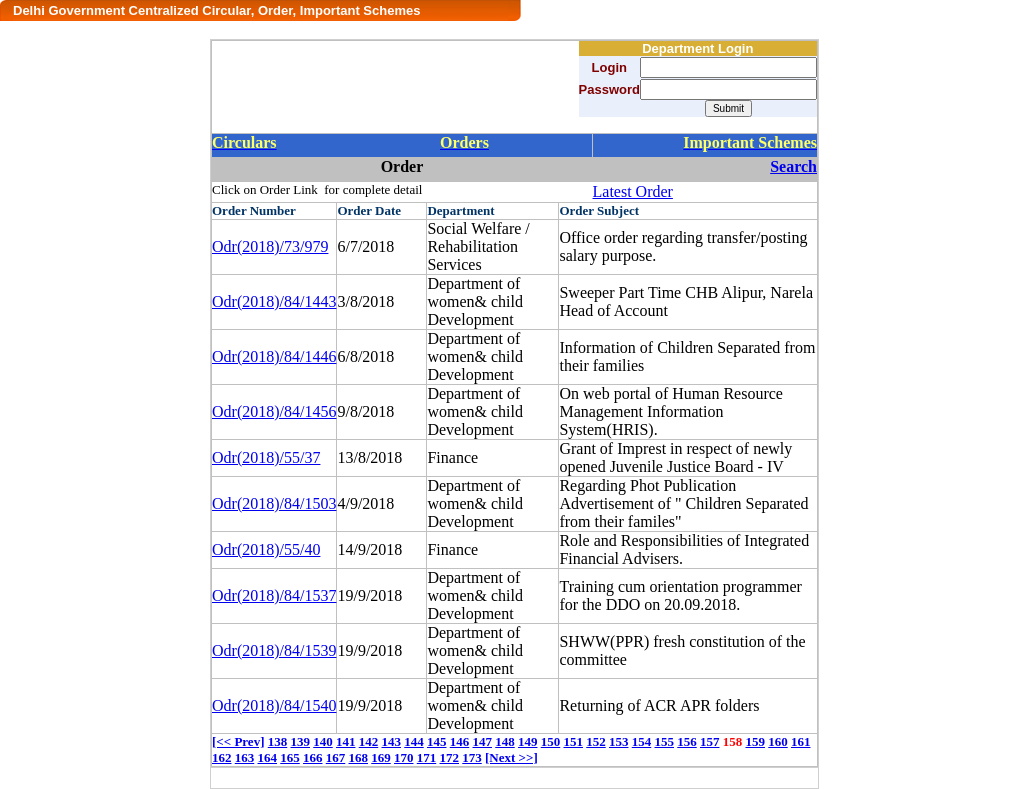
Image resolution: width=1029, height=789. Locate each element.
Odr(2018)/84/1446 (274, 356)
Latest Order (633, 191)
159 (755, 741)
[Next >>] (511, 757)
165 (290, 757)
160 (778, 741)
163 (245, 757)
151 (573, 741)
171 (427, 757)
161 (801, 741)
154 (642, 741)
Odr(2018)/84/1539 (274, 650)
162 (222, 757)
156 (687, 741)
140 (323, 741)
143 (391, 741)
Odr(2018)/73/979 (270, 246)
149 (528, 741)
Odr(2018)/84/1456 (274, 411)
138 (278, 741)
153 (619, 741)
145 (437, 741)
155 (664, 741)
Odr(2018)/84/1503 (274, 503)
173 (472, 757)
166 (313, 757)
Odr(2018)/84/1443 (274, 301)
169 (381, 757)
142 (369, 741)
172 (450, 757)
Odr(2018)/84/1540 (274, 705)
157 (710, 741)
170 (404, 757)
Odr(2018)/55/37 (266, 457)
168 (359, 757)
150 (551, 741)
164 (268, 757)
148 (505, 741)
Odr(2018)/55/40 (266, 549)
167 (336, 757)
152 (596, 741)
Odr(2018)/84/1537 (274, 595)
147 (482, 741)
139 (300, 741)
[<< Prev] (238, 741)
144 (414, 741)
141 (346, 741)
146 (460, 741)
